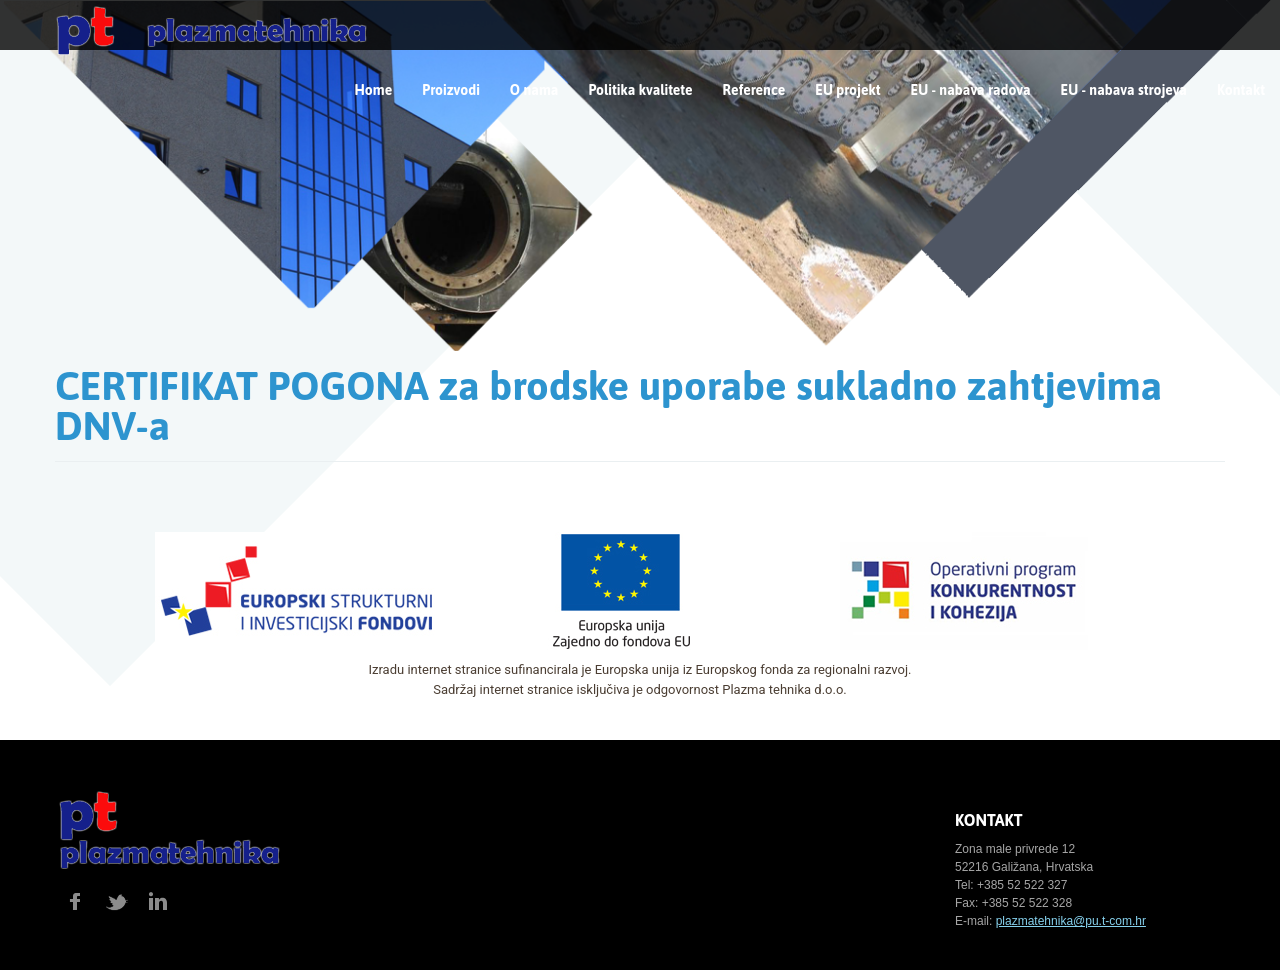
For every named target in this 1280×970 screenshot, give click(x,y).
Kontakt (1241, 90)
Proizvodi (451, 90)
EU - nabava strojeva (1124, 90)
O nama (534, 90)
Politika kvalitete (640, 90)
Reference (754, 90)
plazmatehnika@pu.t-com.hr (1071, 921)
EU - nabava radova (971, 90)
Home (374, 90)
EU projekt (847, 90)
